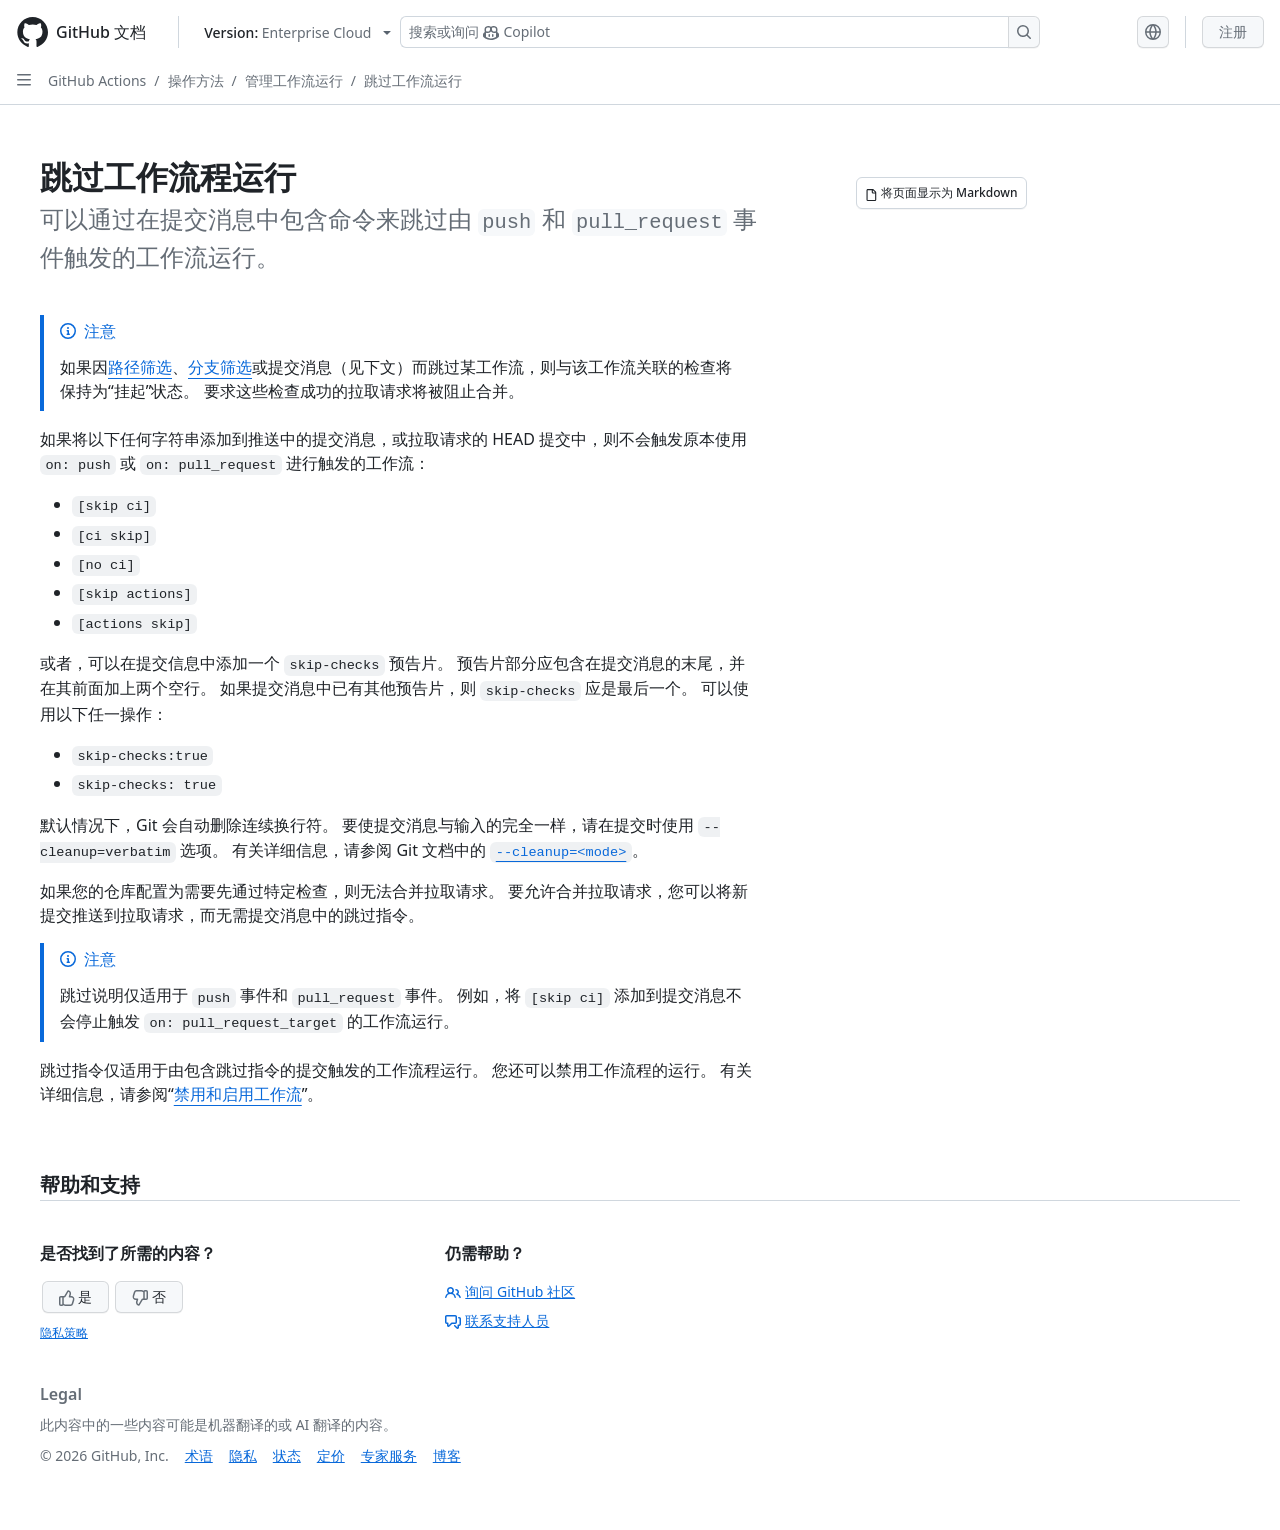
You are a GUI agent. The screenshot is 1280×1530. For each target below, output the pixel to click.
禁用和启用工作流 (238, 1094)
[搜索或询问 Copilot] (720, 32)
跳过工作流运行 (413, 80)
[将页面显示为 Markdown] (941, 193)
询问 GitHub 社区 (510, 1291)
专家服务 (389, 1455)
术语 (199, 1455)
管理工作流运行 (294, 80)
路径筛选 (140, 367)
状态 (287, 1455)
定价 (331, 1455)
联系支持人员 (497, 1320)
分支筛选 (220, 367)
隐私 (243, 1455)
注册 (1233, 31)
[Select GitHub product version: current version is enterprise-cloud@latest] (297, 32)
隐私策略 (64, 1332)
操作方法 (196, 80)
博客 (447, 1455)
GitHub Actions (97, 80)
